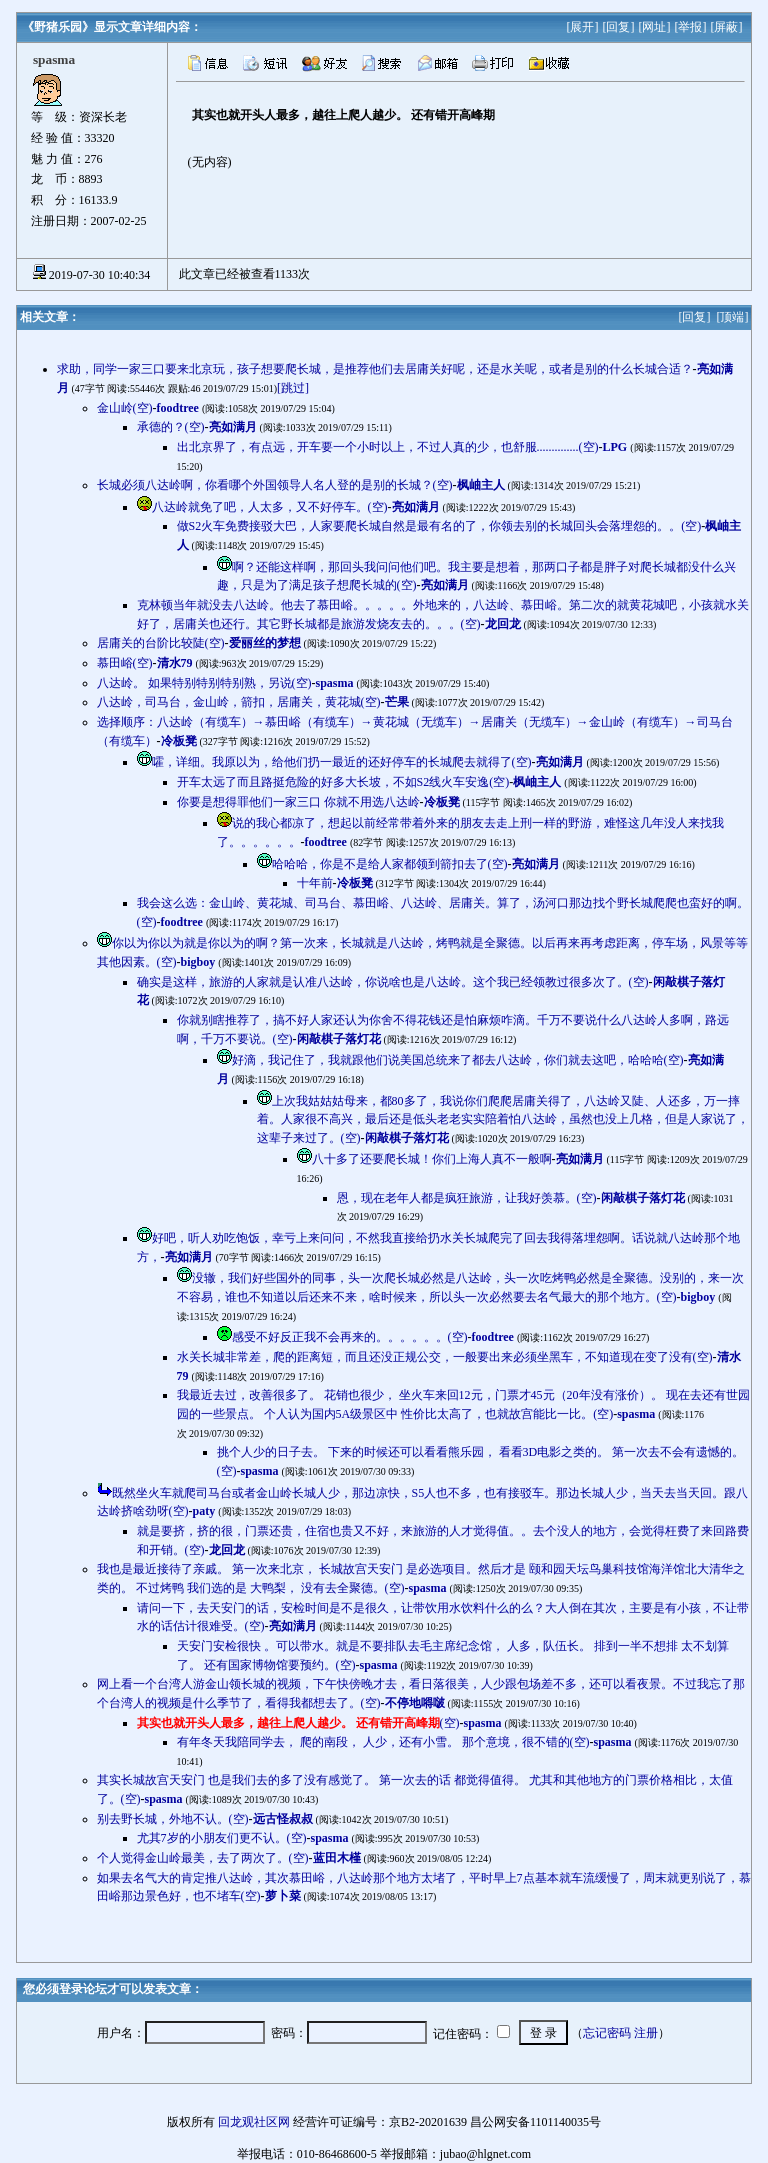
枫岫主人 (481, 485)
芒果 (397, 702)
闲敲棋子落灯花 (339, 1039)
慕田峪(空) (125, 663)
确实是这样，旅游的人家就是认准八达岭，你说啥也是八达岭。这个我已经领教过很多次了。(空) (393, 982)
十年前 (315, 883)
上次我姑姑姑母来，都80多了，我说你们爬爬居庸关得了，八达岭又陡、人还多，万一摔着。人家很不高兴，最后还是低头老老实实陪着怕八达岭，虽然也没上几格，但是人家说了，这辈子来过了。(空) (503, 1119)
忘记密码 (607, 2033)
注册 (646, 2033)
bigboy (198, 962)
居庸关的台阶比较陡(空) (161, 643)
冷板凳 (179, 741)
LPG (615, 447)
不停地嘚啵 (415, 1703)
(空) (298, 1723)
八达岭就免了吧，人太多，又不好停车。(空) (270, 507)
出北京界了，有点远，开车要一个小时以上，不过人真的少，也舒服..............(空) (388, 447)
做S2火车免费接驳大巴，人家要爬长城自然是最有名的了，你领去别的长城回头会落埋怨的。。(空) (439, 526)
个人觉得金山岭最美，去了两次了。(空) (203, 1858)
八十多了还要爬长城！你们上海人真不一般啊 (432, 1159)
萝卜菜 (283, 1896)
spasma (335, 683)
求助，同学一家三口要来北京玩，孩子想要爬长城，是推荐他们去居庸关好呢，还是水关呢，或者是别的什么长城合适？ (375, 369)
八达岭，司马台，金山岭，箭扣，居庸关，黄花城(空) (239, 702)
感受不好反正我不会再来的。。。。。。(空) (350, 1337)
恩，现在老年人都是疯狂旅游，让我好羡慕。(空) (467, 1198)
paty (204, 1511)
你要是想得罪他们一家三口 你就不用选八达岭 (298, 802)
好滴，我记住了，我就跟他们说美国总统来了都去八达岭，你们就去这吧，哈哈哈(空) (458, 1060)
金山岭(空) (125, 408)
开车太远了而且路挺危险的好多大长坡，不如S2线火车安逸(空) (343, 782)
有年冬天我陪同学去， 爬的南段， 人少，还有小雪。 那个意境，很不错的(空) (383, 1742)
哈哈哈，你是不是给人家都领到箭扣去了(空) (390, 864)
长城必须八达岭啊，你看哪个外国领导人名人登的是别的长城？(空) (275, 485)
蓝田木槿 (337, 1858)
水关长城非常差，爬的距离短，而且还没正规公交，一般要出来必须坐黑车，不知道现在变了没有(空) (445, 1357)
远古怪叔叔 (283, 1819)
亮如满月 (233, 427)
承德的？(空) (171, 427)
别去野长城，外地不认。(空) (173, 1819)
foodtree (178, 408)
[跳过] (293, 388)
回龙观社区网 (254, 2122)
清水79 (175, 663)
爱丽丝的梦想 (265, 643)
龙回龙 (503, 624)
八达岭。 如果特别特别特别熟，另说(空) (204, 683)
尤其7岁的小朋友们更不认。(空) (222, 1838)
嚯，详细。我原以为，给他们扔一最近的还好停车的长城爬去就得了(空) (342, 762)
